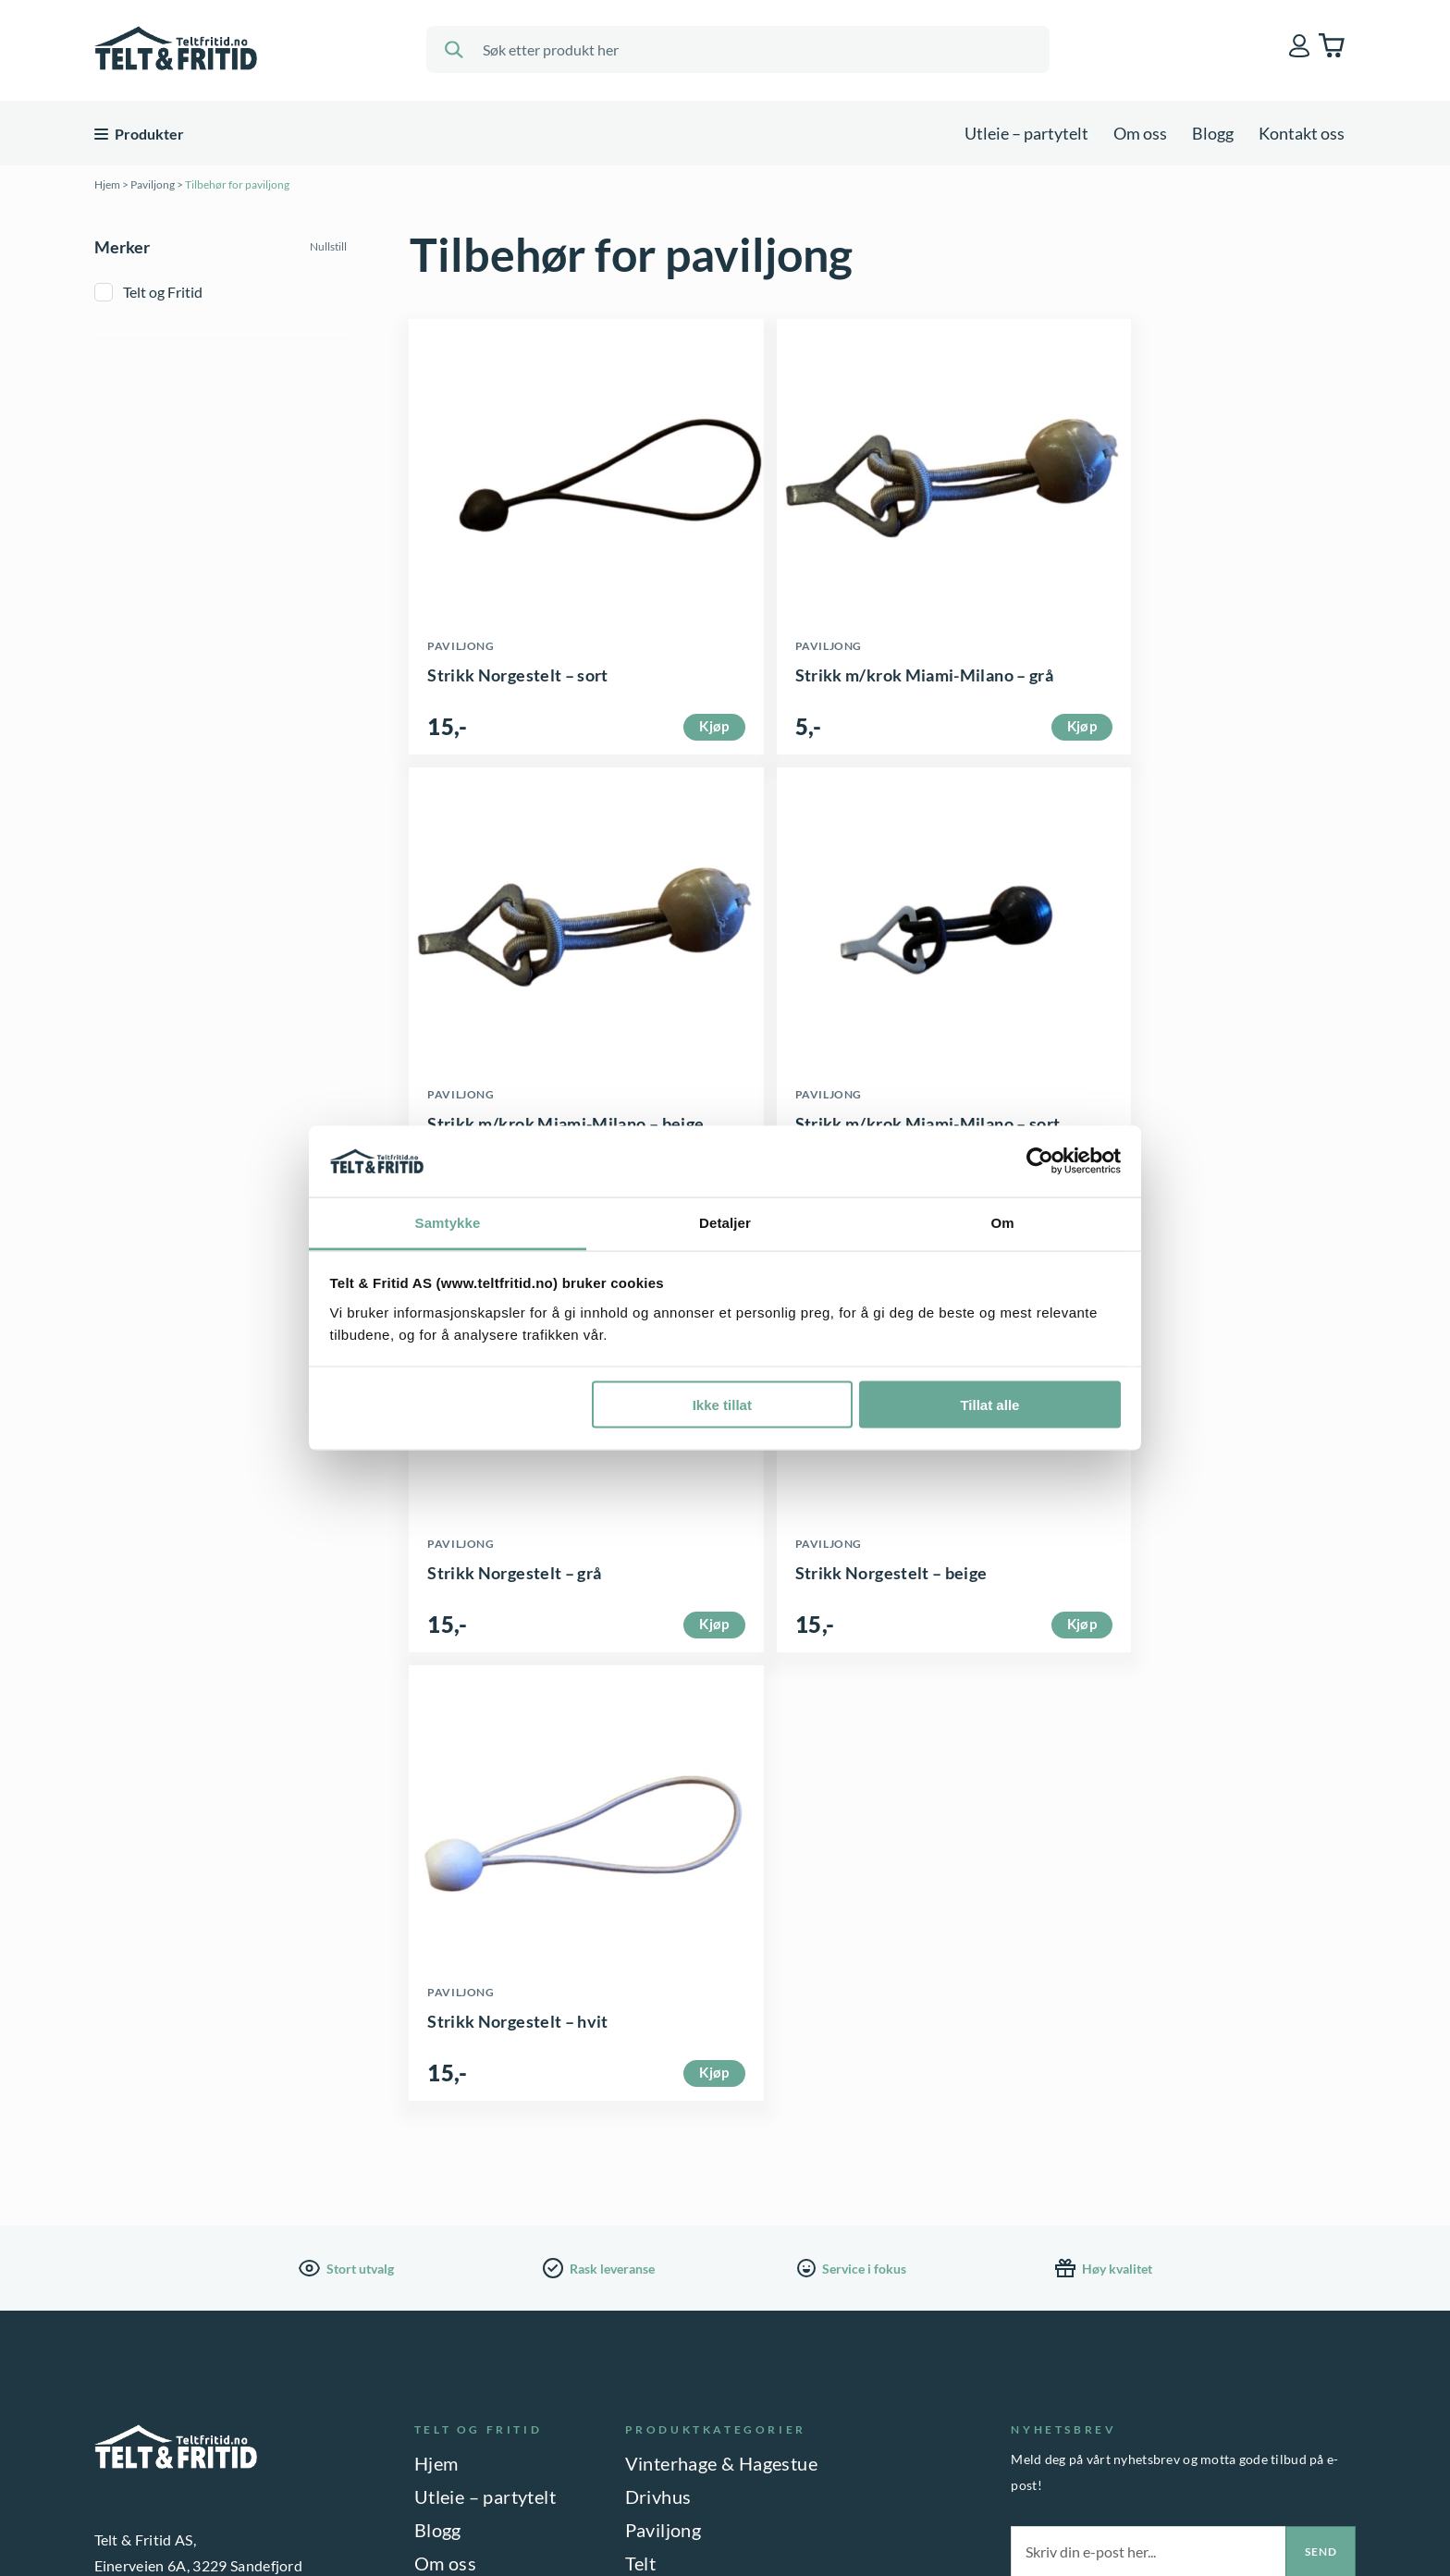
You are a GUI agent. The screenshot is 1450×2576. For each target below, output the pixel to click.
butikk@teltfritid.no (210, 2362)
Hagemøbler (676, 2204)
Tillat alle (989, 1405)
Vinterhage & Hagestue (721, 2038)
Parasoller (667, 2237)
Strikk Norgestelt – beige (1164, 1146)
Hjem (107, 184)
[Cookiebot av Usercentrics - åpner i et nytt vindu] (1040, 1161)
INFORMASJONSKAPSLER (366, 2510)
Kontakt (448, 2171)
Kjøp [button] (667, 748)
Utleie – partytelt (1026, 133)
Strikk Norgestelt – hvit (518, 1596)
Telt (641, 2138)
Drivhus (658, 2071)
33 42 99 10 (188, 2388)
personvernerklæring (1096, 2196)
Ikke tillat (722, 1405)
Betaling (448, 2204)
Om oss (1140, 133)
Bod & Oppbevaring (707, 2171)
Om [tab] (1002, 1222)
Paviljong (152, 184)
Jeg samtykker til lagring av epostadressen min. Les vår (1190, 2187)
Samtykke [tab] (448, 1222)
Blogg (1213, 133)
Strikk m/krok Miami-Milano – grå (877, 686)
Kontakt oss (1302, 133)
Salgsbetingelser (482, 2237)
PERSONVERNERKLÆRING (177, 2510)
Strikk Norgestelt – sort (518, 686)
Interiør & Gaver (693, 2271)
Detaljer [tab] (725, 1222)
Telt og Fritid (163, 292)
